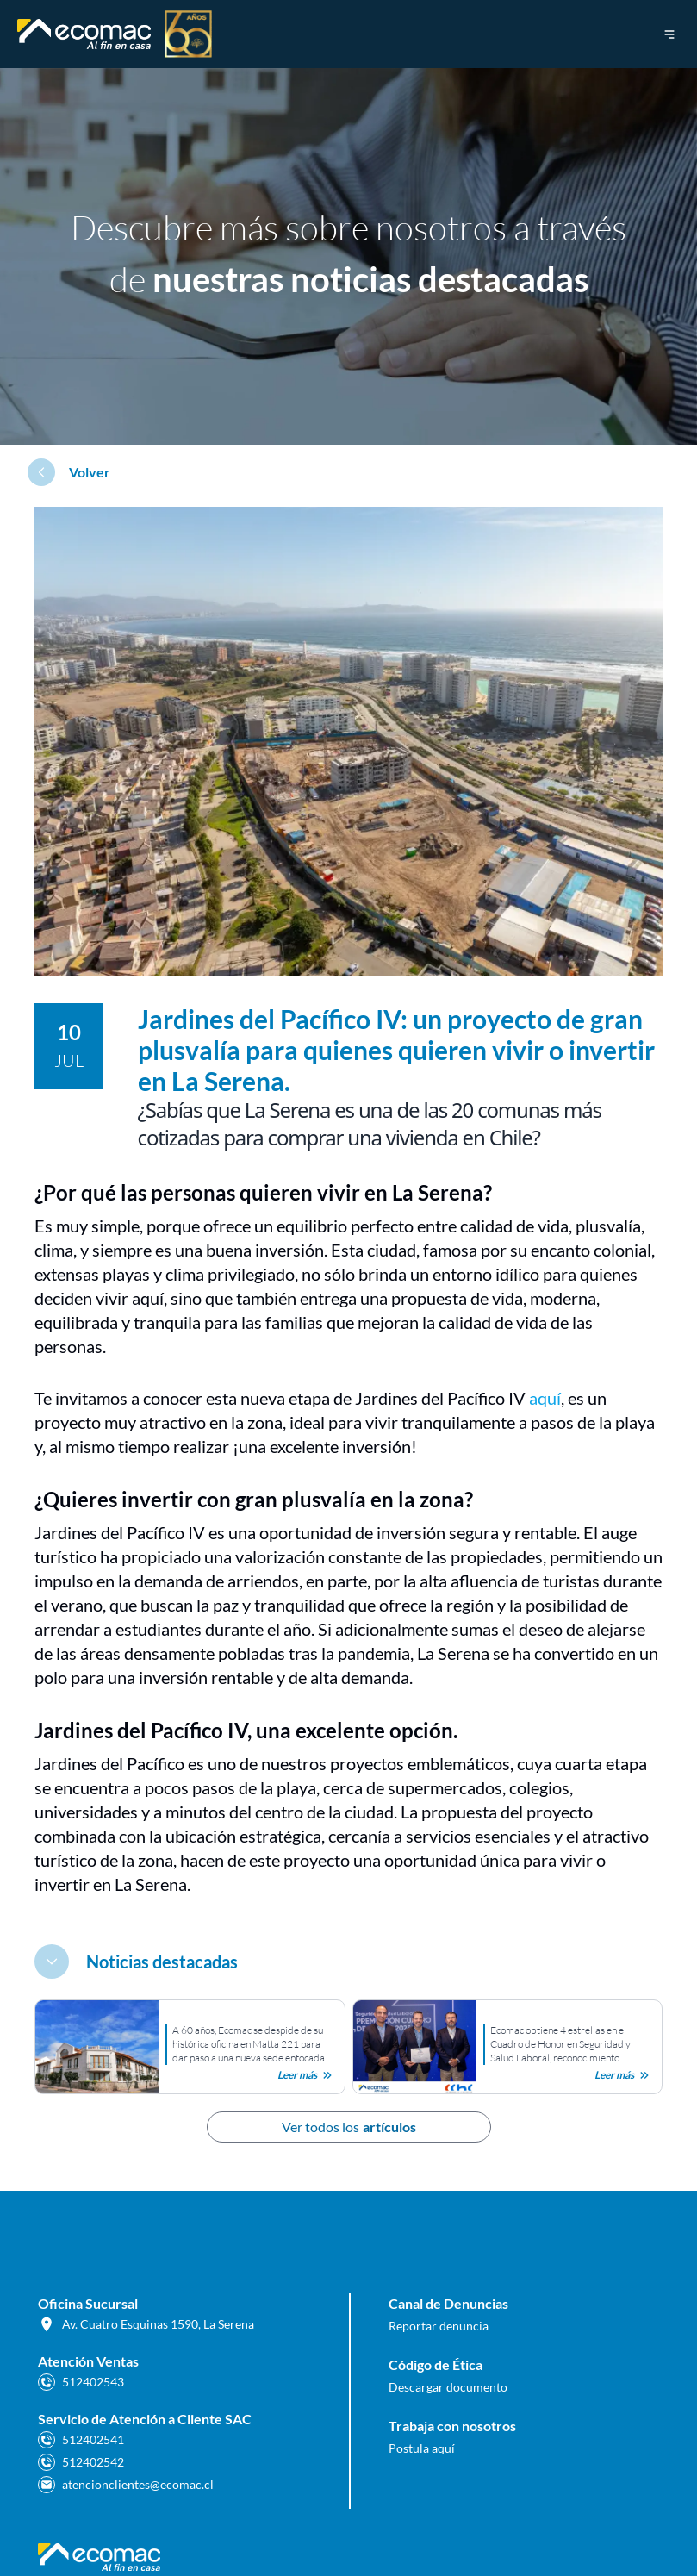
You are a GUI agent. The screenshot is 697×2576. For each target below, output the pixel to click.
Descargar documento (448, 2387)
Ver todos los (349, 2127)
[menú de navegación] (669, 34)
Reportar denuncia (439, 2325)
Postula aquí (422, 2448)
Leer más (305, 2075)
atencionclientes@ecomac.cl (126, 2484)
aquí (545, 1398)
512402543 (81, 2382)
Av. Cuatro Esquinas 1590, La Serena (146, 2324)
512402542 (81, 2462)
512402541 (81, 2439)
